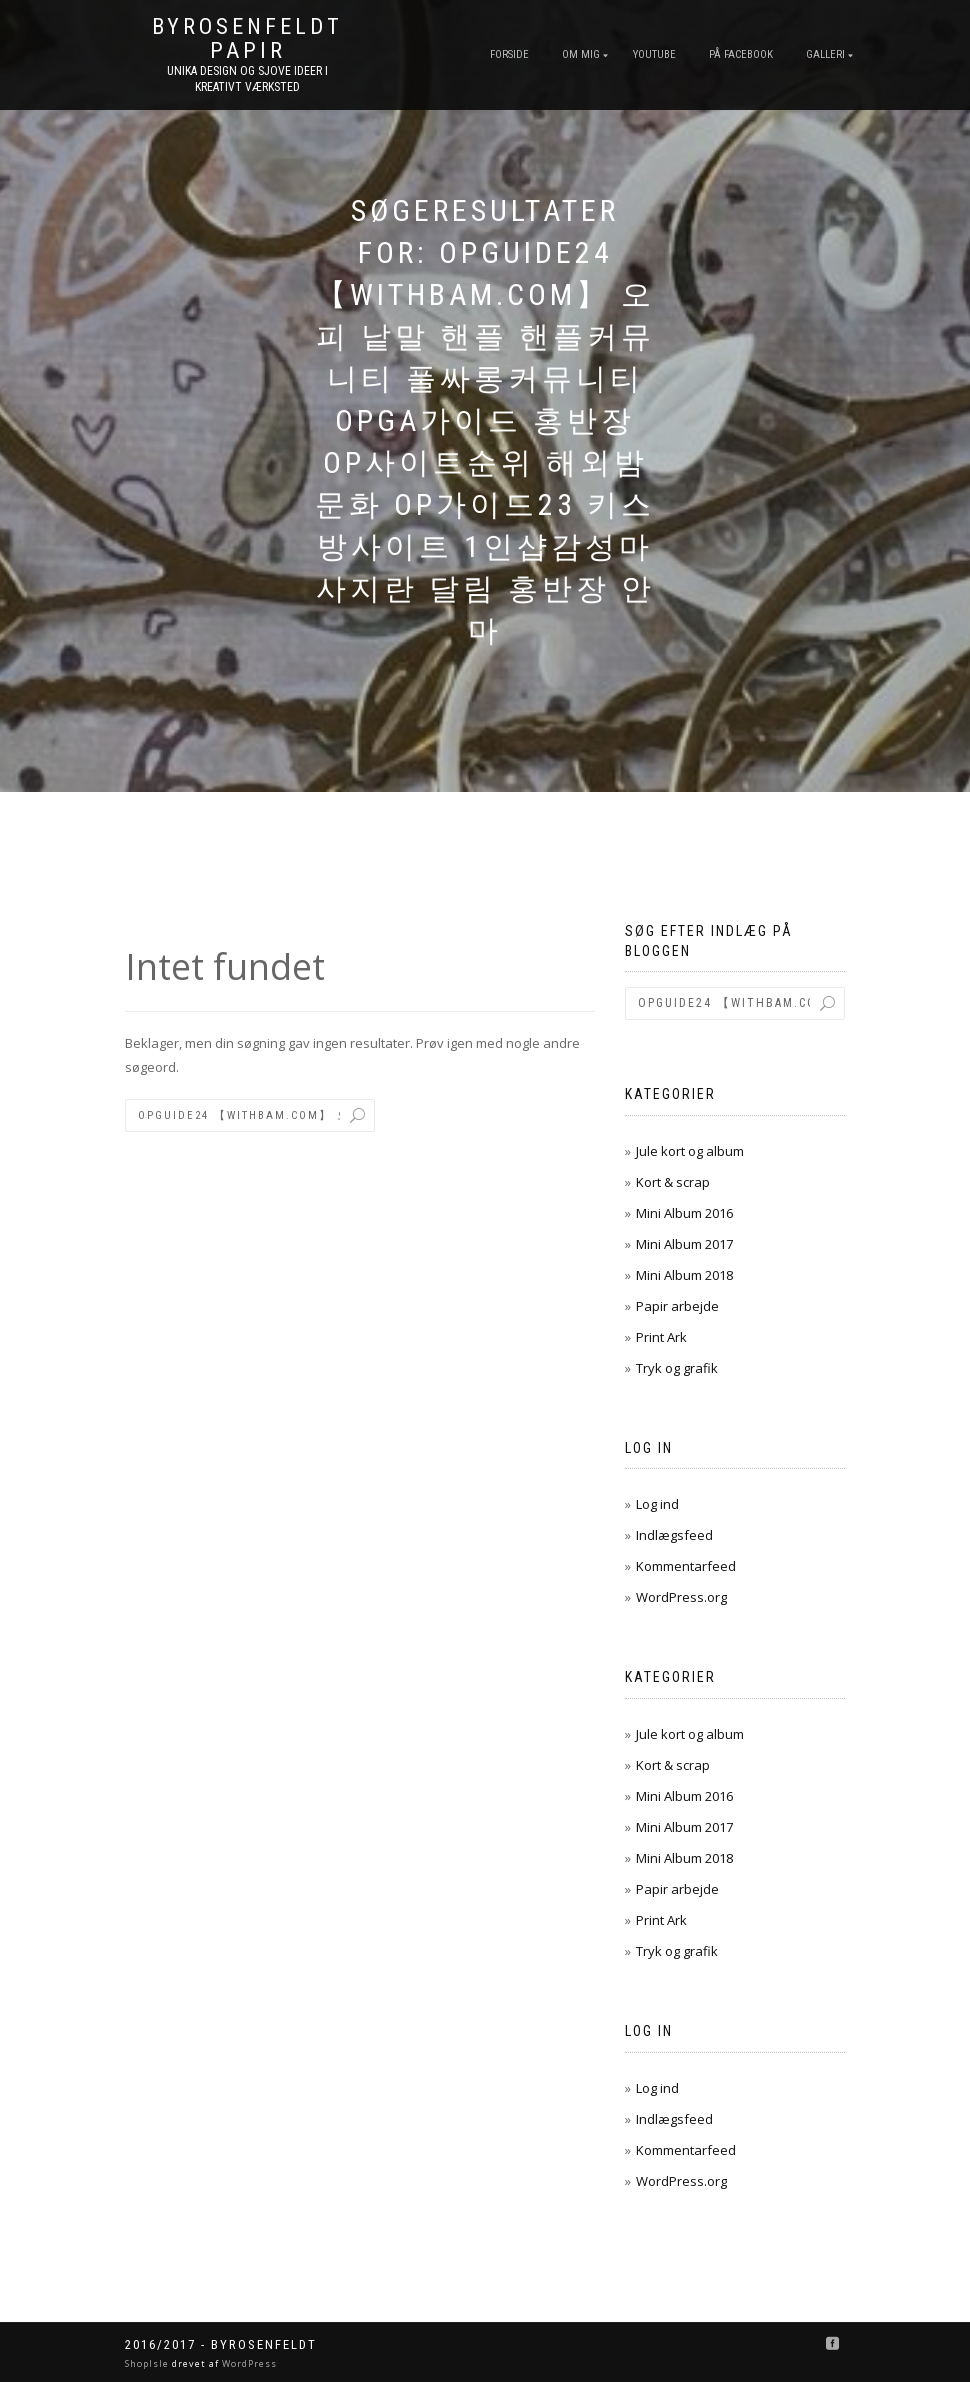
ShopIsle (148, 2363)
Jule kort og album (690, 1151)
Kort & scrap (673, 1182)
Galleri (825, 54)
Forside (509, 54)
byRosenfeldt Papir (247, 39)
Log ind (657, 1504)
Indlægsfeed (674, 1535)
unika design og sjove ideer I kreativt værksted (247, 79)
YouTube (654, 54)
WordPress (248, 2363)
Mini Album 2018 (684, 1275)
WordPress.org (681, 1597)
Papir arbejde (677, 1306)
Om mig (581, 54)
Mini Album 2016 (684, 1213)
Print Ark (661, 1337)
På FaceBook (741, 54)
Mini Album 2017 (684, 1244)
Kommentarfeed (686, 1566)
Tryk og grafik (677, 1368)
